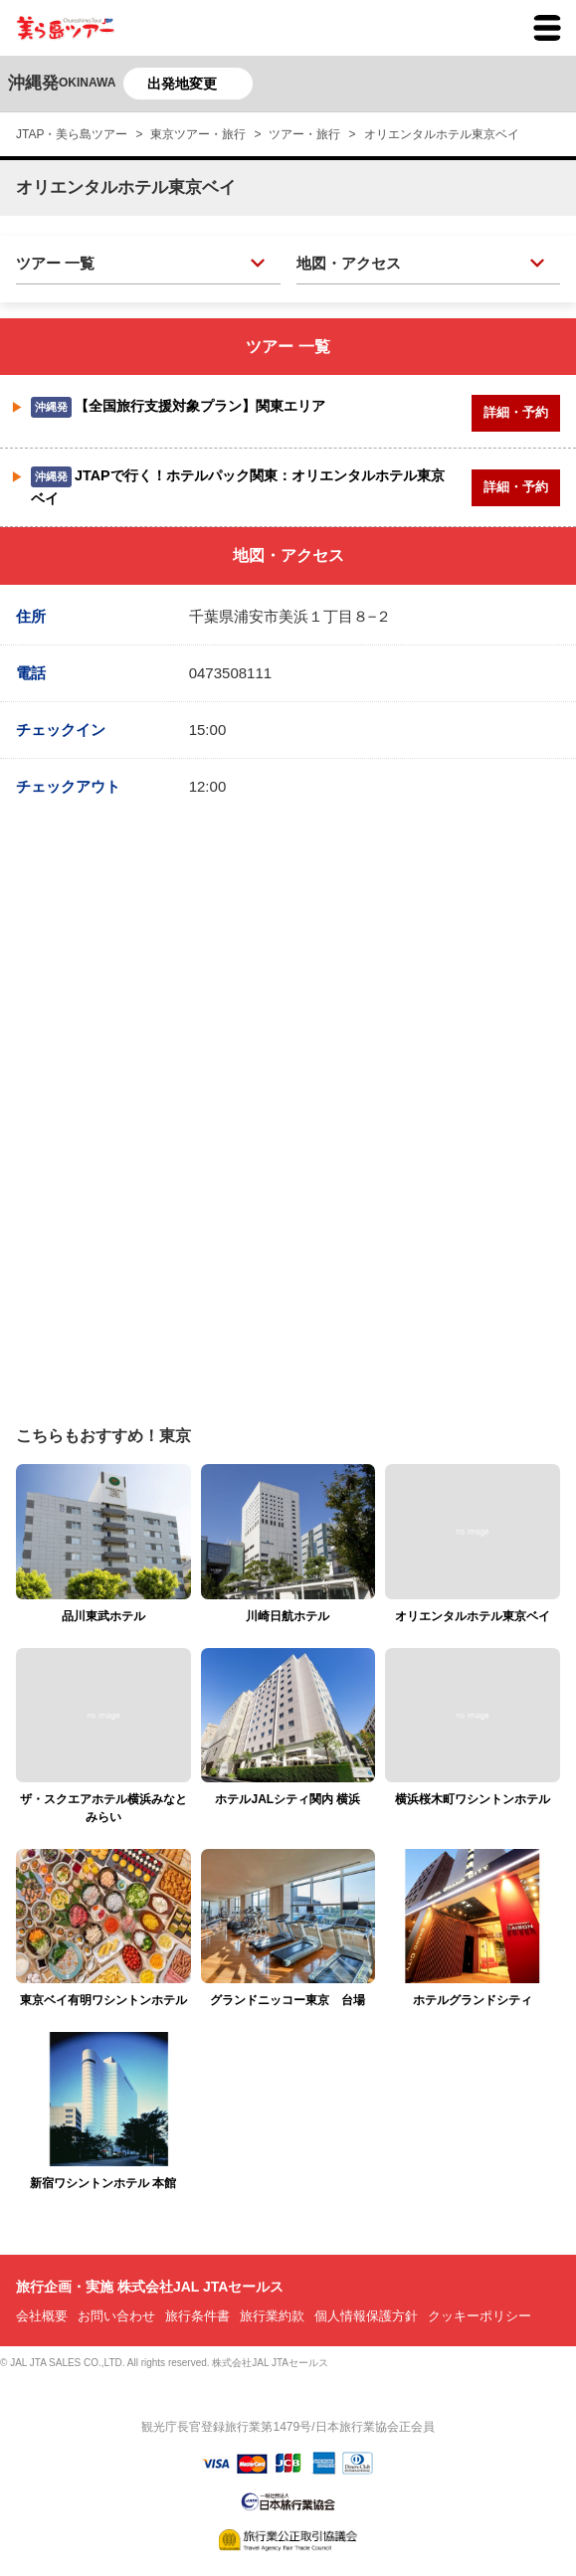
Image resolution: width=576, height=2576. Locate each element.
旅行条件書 (197, 2315)
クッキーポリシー (479, 2315)
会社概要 (42, 2315)
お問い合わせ (116, 2315)
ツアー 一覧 (55, 263)
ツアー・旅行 (304, 134)
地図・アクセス (348, 263)
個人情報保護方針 (366, 2315)
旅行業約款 (272, 2315)
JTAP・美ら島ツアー (71, 134)
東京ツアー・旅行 (198, 134)
